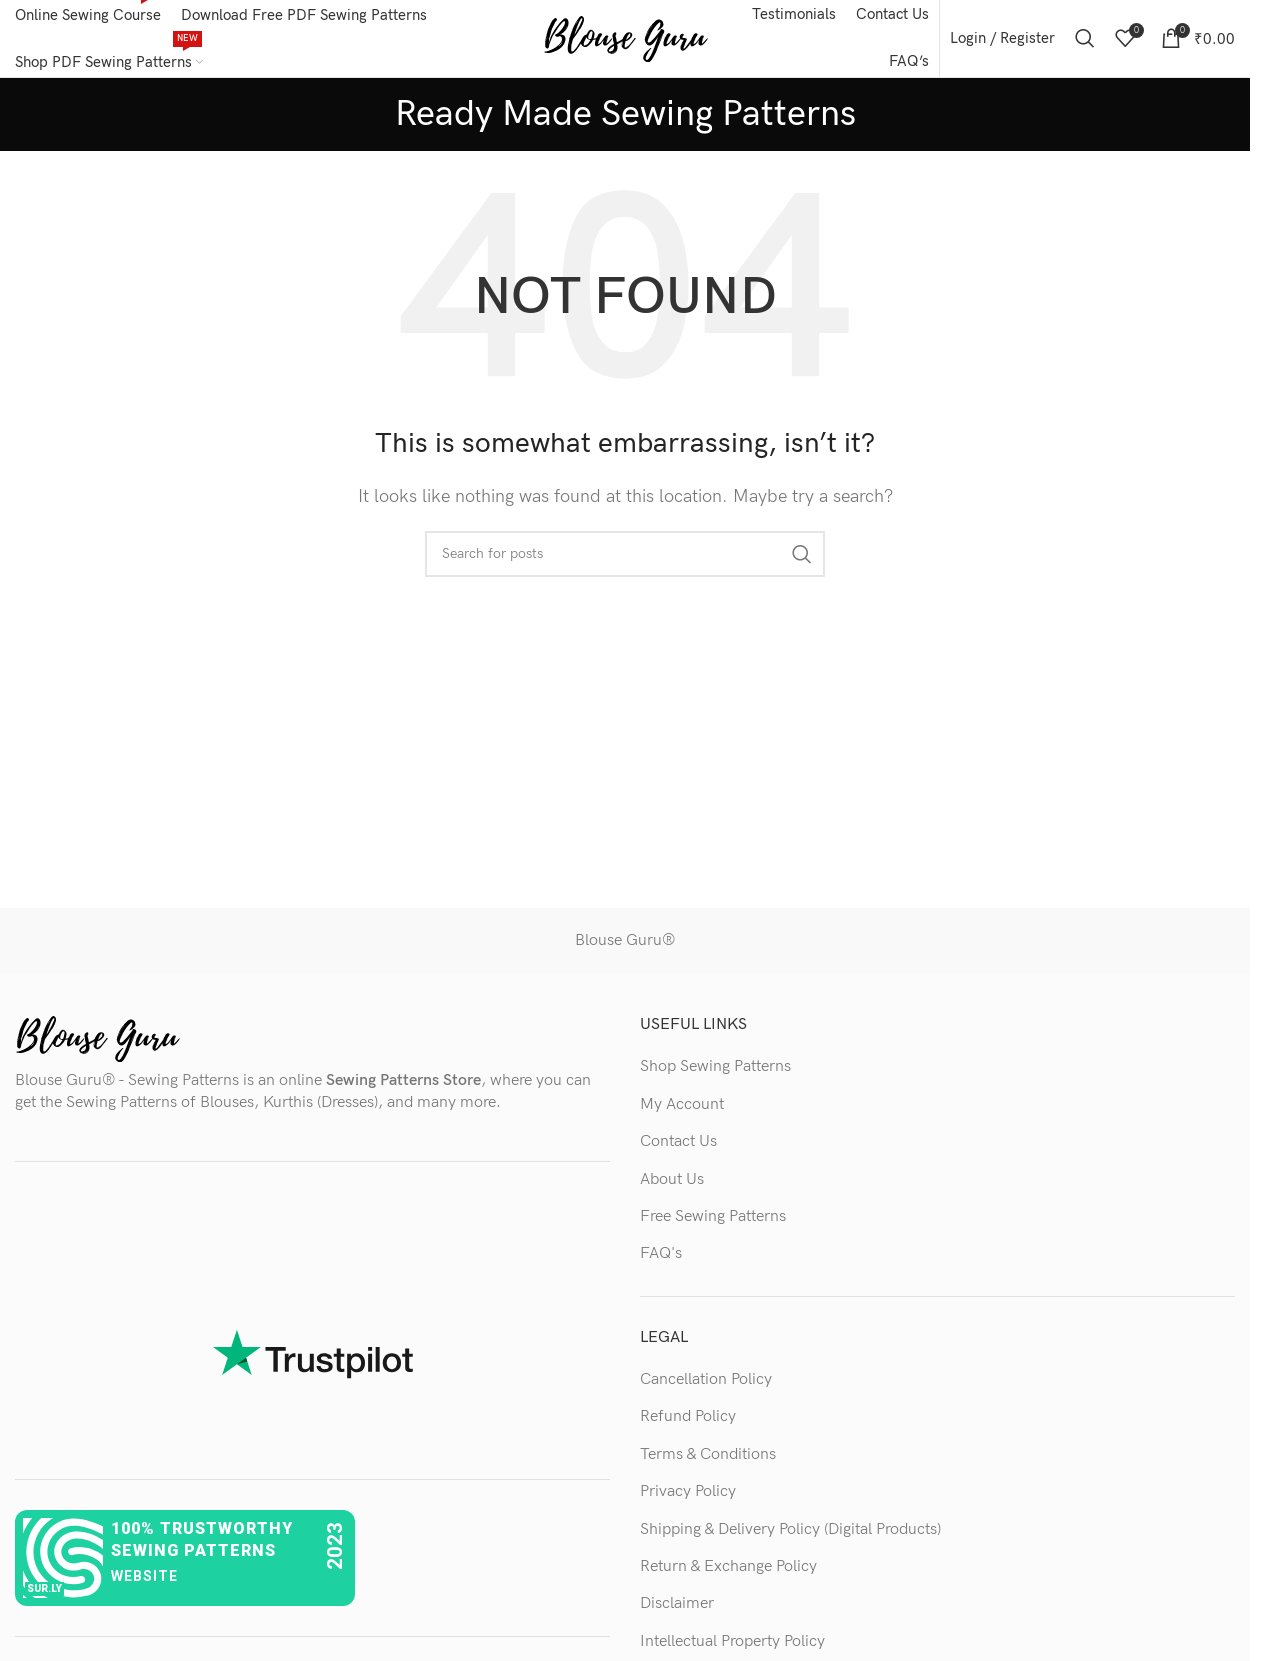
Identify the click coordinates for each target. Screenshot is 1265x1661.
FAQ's (661, 1256)
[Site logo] (625, 39)
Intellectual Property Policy (732, 1644)
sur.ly (44, 1591)
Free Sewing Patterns (713, 1219)
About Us (672, 1182)
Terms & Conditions (708, 1457)
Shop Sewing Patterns (715, 1069)
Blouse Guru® (625, 944)
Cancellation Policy (706, 1382)
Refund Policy (688, 1420)
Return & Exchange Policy (728, 1569)
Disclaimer (677, 1607)
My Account (682, 1107)
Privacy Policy (688, 1494)
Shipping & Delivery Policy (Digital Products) (790, 1532)
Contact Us (678, 1144)
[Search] (1085, 40)
